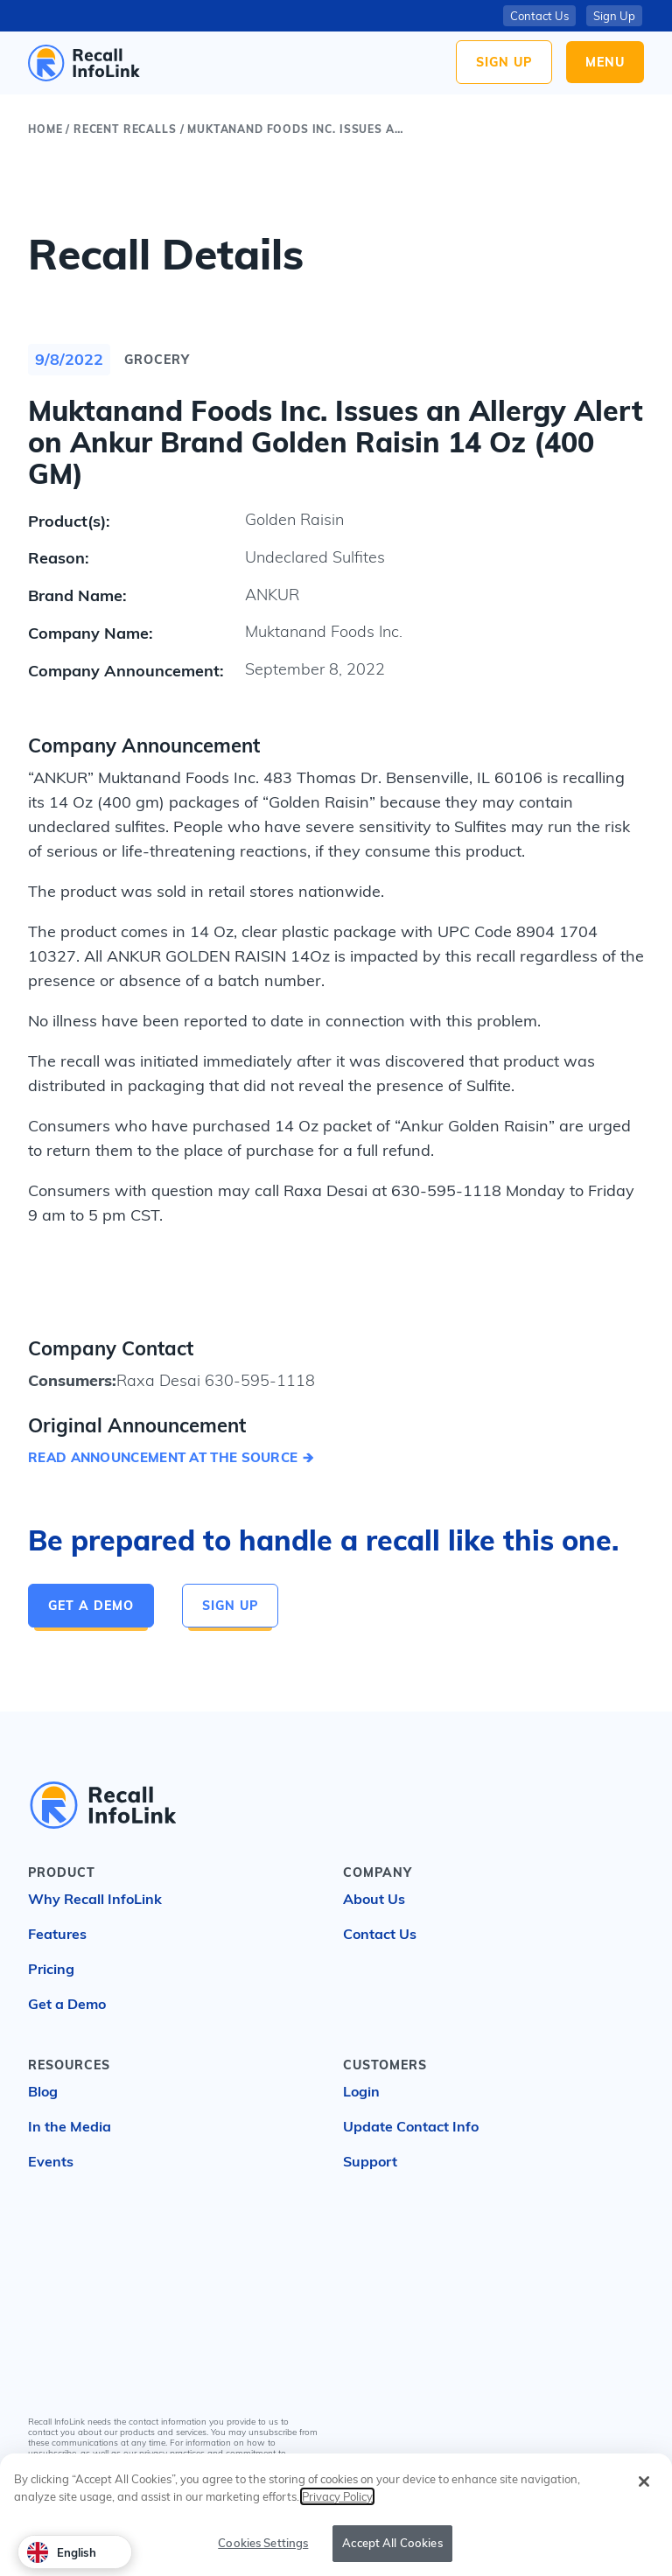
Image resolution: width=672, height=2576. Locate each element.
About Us (374, 1899)
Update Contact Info (411, 2126)
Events (51, 2161)
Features (57, 1933)
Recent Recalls (125, 129)
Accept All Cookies (392, 2554)
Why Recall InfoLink (95, 1899)
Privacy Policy (221, 2463)
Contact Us (539, 16)
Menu (605, 62)
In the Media (69, 2126)
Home (45, 129)
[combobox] (75, 2552)
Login (361, 2091)
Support (370, 2161)
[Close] (644, 2493)
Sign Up (504, 62)
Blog (43, 2091)
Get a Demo (91, 1606)
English (61, 2552)
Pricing (51, 1969)
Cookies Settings (263, 2554)
